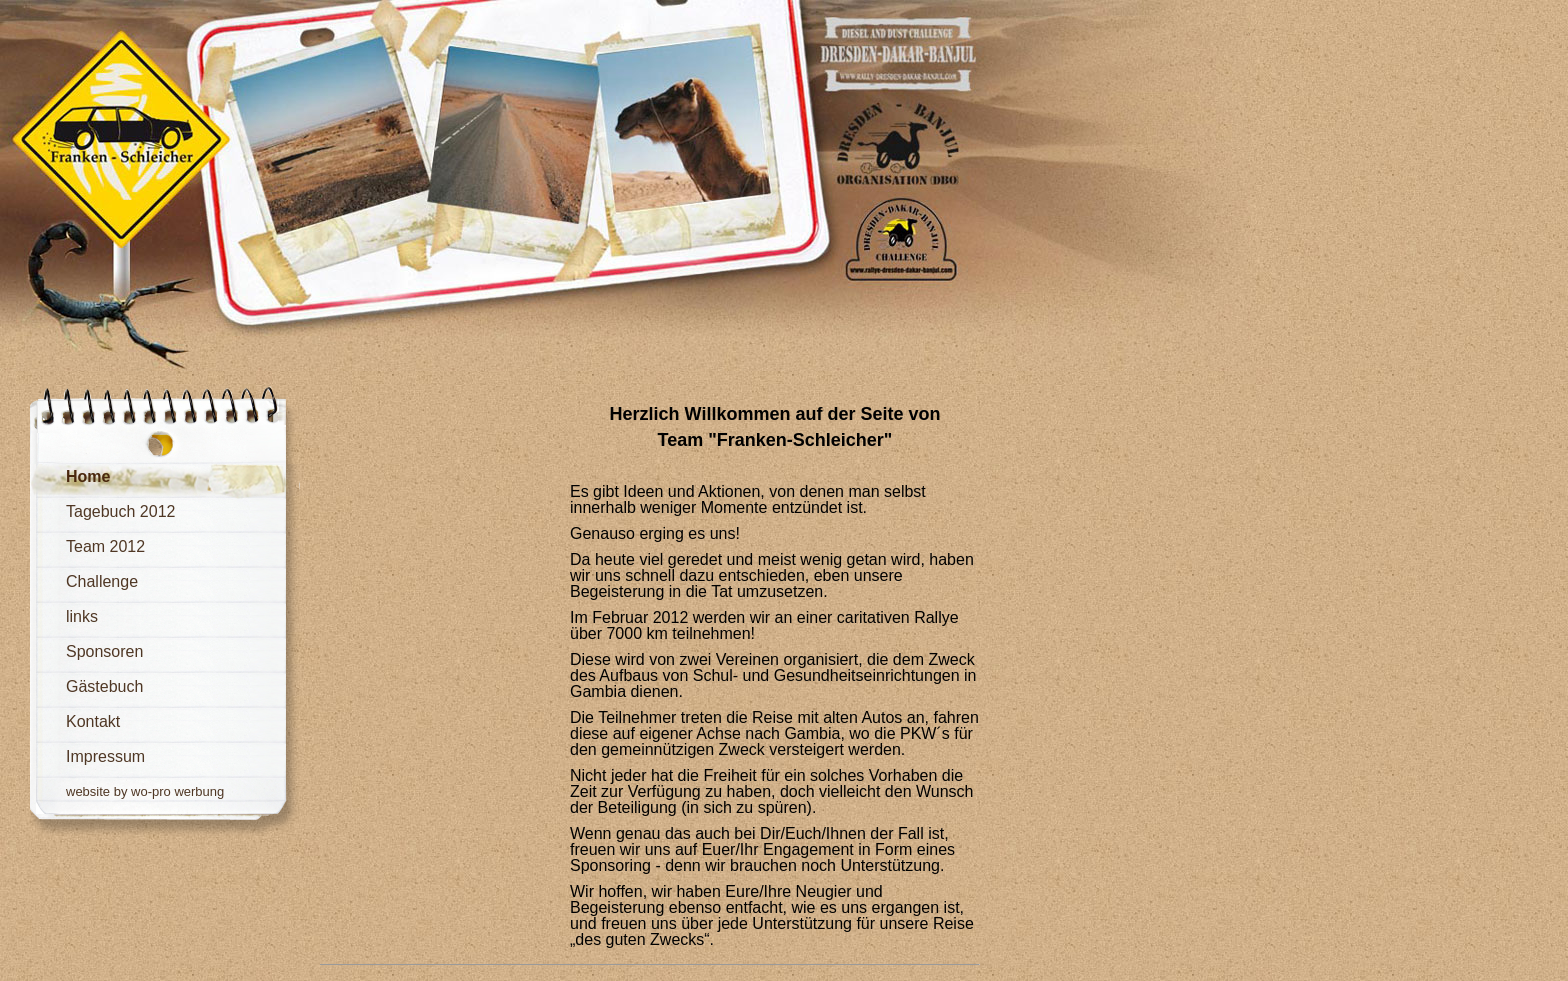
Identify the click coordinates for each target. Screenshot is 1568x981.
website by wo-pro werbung (145, 791)
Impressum (105, 756)
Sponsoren (104, 651)
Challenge (102, 581)
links (82, 616)
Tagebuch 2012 (120, 511)
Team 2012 (105, 546)
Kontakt (93, 721)
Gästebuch (104, 686)
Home (88, 476)
